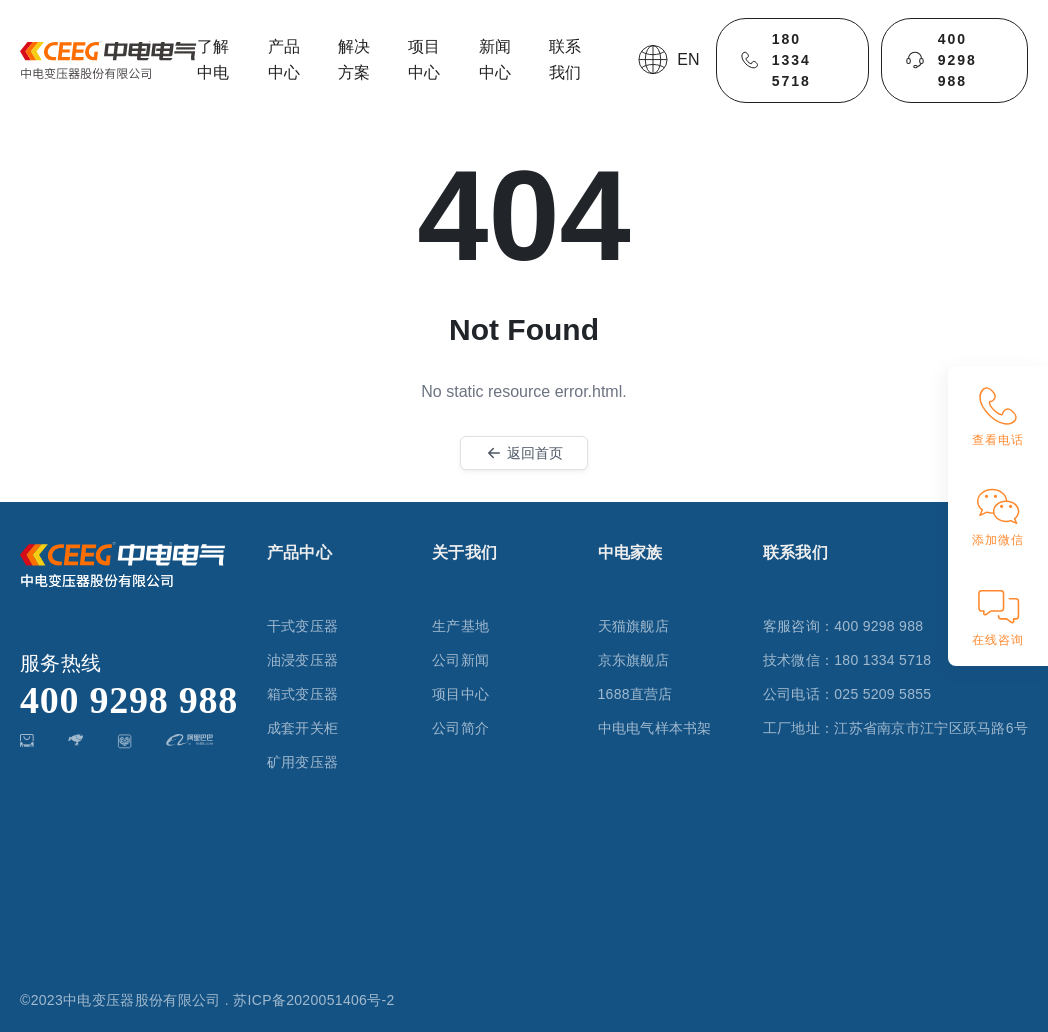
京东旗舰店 (633, 660)
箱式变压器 (302, 694)
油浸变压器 (302, 660)
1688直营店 (635, 694)
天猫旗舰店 (633, 626)
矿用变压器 (302, 762)
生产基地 (460, 626)
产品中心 (284, 59)
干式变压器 (302, 626)
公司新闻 (460, 660)
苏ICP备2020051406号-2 (313, 1000)
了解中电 (213, 59)
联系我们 (565, 59)
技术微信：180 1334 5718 (847, 660)
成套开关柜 (302, 728)
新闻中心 (495, 59)
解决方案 (354, 59)
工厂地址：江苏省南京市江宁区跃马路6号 (895, 728)
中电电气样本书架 (655, 728)
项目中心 (424, 59)
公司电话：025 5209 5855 (847, 694)
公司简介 (460, 728)
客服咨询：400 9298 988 (843, 626)
